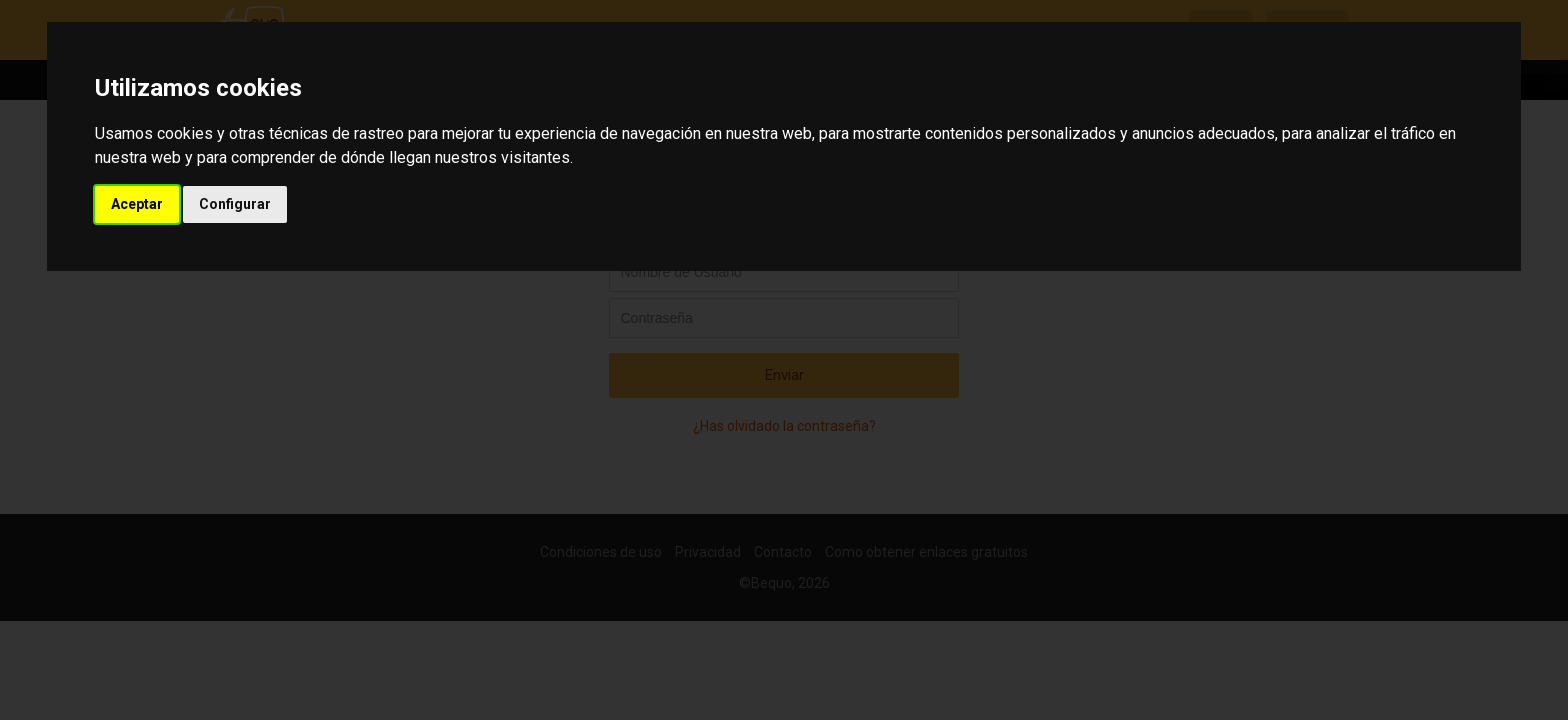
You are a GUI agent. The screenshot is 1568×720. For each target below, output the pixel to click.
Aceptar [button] (137, 204)
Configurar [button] (235, 204)
